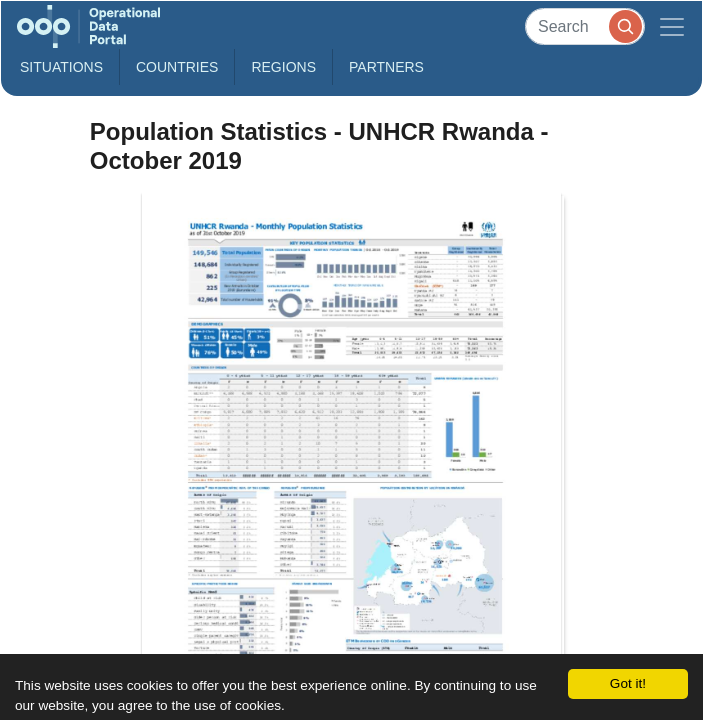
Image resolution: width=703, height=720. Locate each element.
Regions (283, 67)
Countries (177, 67)
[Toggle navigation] (672, 26)
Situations (61, 67)
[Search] (585, 26)
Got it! (628, 683)
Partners (386, 67)
